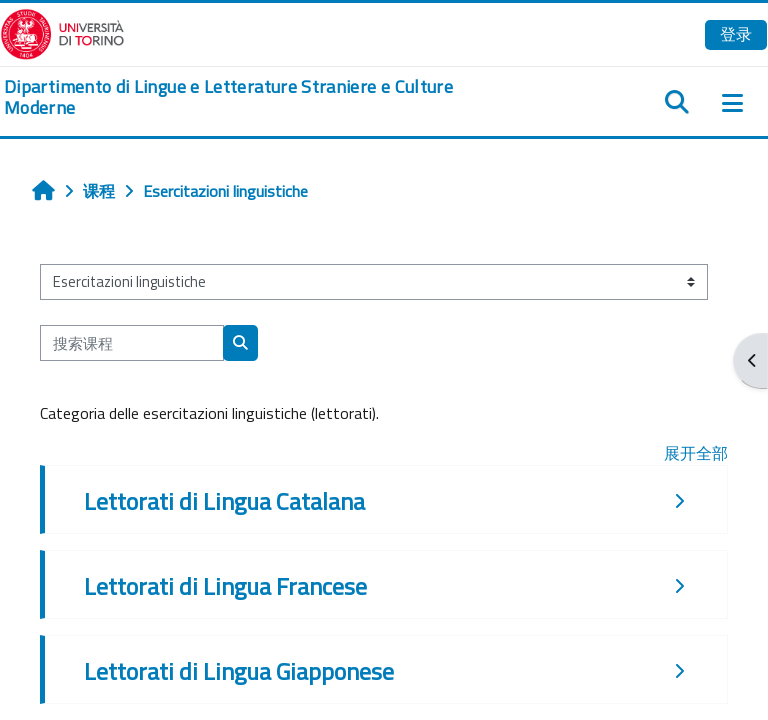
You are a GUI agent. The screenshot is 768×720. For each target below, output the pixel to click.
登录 (736, 34)
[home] (256, 97)
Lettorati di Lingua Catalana (224, 501)
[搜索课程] (132, 343)
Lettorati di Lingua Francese (225, 586)
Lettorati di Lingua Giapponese (239, 671)
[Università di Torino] (62, 32)
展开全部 (696, 453)
